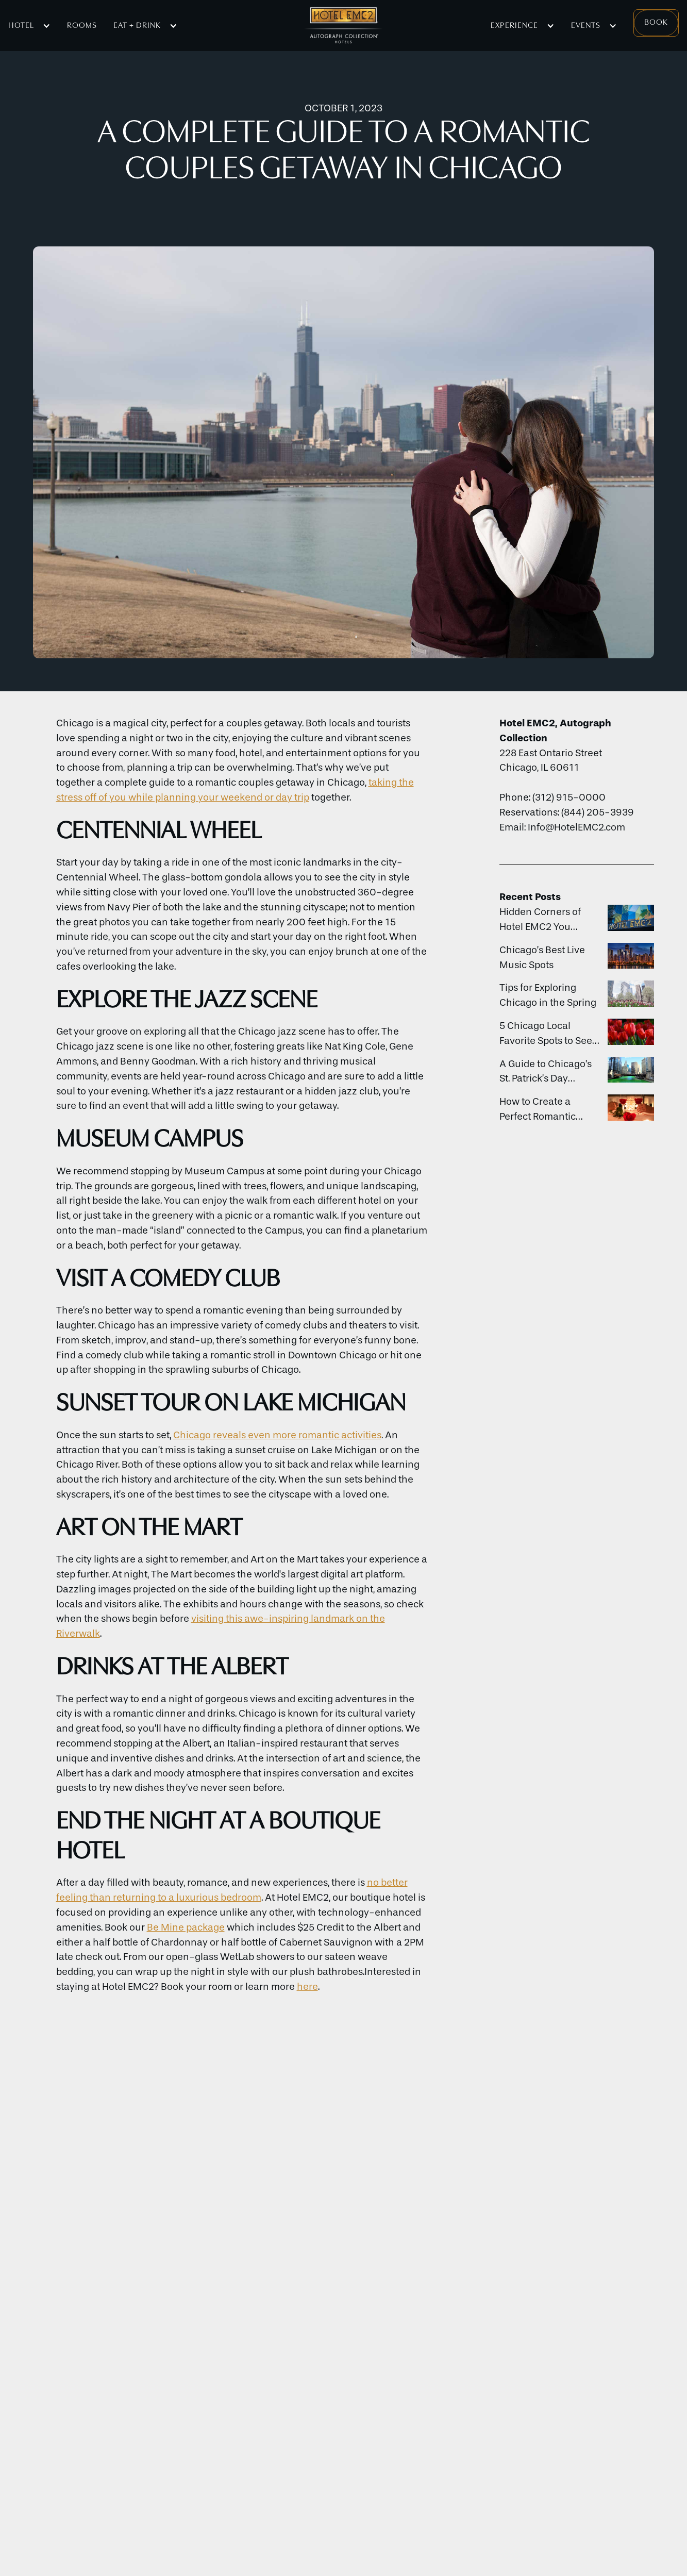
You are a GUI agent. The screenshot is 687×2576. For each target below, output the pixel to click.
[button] (29, 25)
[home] (343, 26)
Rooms (82, 26)
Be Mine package (186, 1927)
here (307, 1986)
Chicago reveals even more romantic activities (277, 1435)
